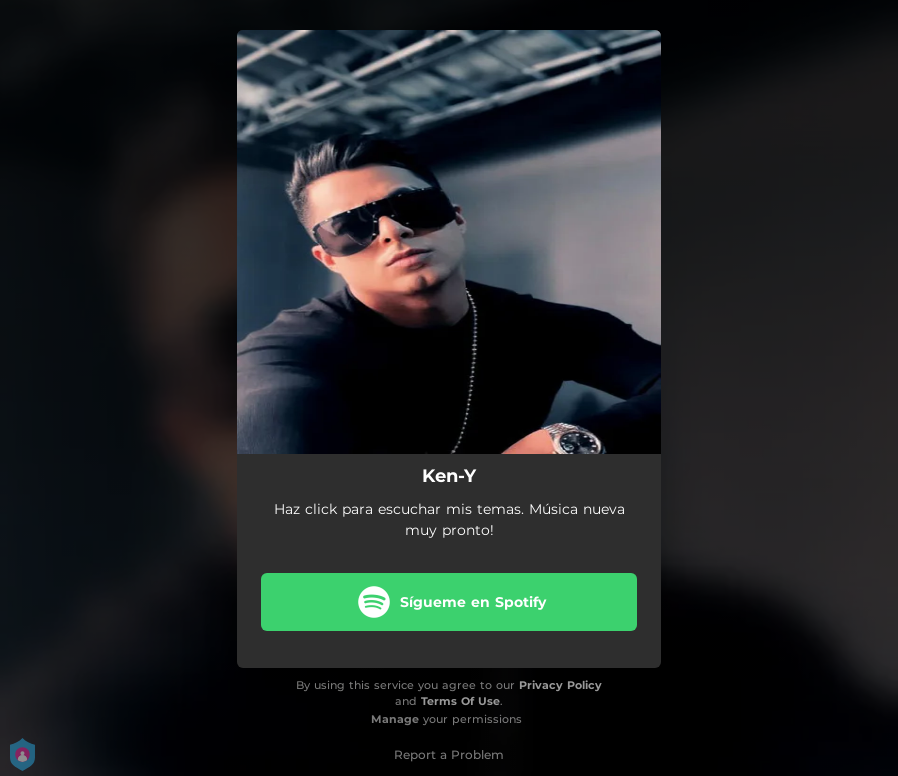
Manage (395, 719)
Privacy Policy (560, 685)
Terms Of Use (460, 701)
